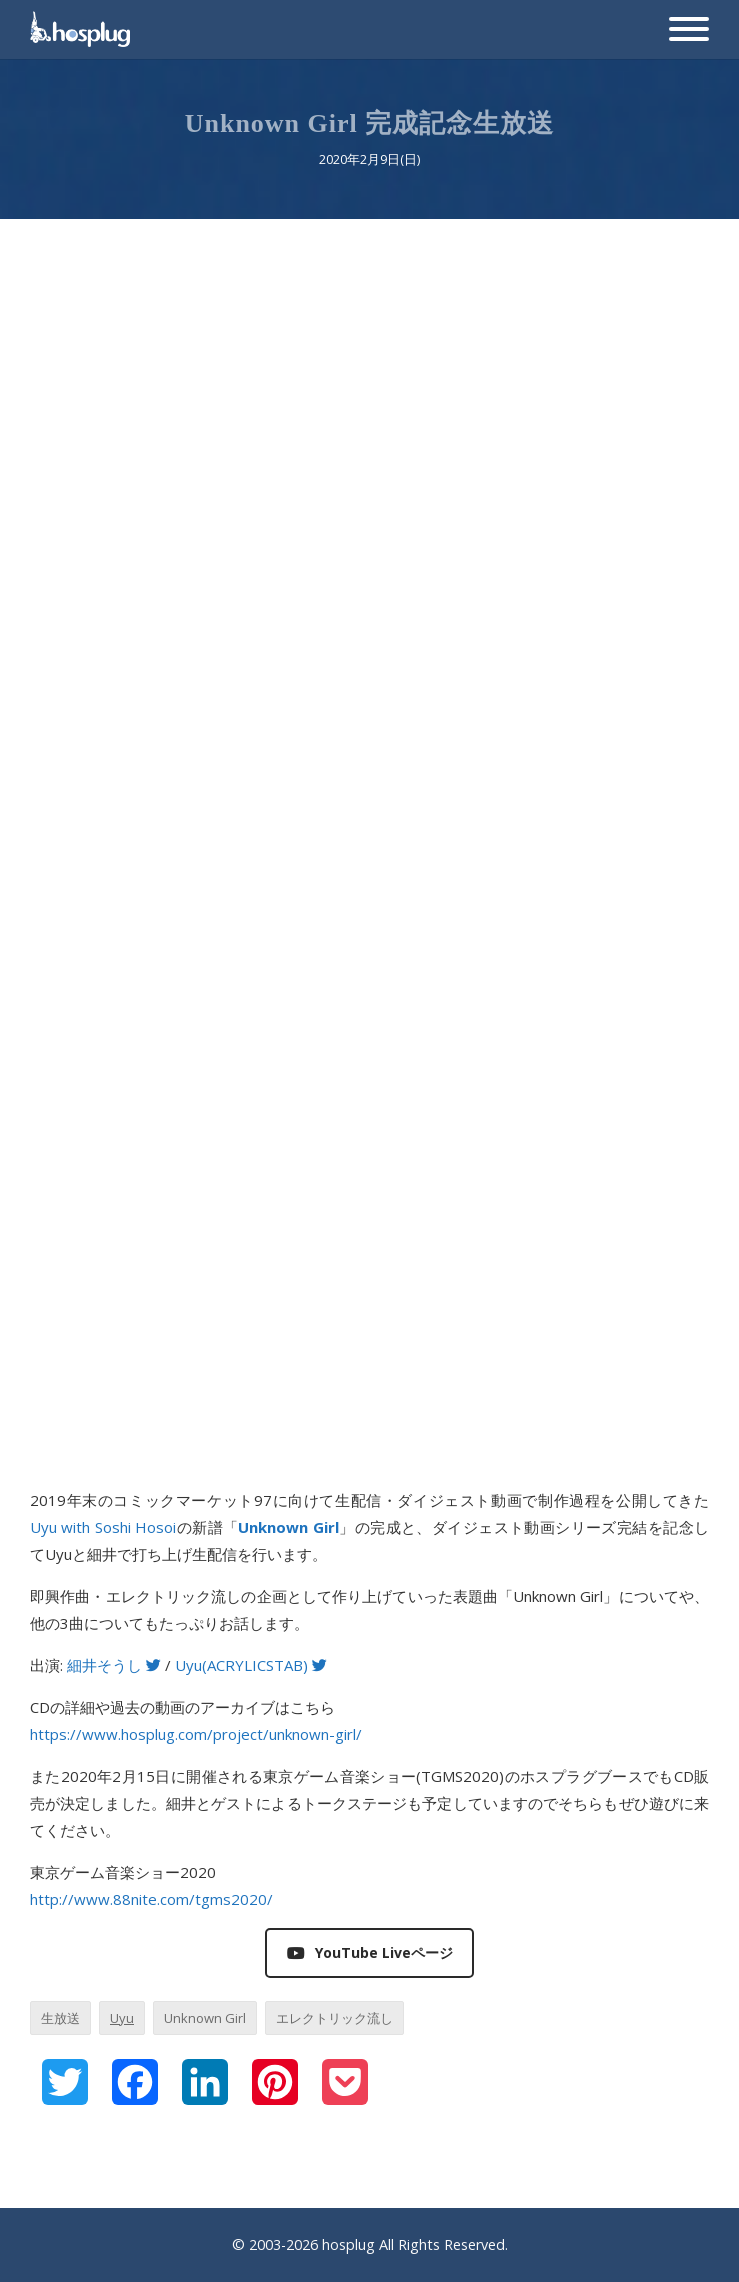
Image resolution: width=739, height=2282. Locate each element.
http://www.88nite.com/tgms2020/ (151, 1899)
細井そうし (114, 1665)
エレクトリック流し (334, 2018)
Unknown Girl (205, 2018)
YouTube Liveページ (370, 1952)
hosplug (348, 2244)
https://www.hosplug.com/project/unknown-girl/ (196, 1734)
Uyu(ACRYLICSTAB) (251, 1665)
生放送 (60, 2018)
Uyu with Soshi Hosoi (103, 1527)
